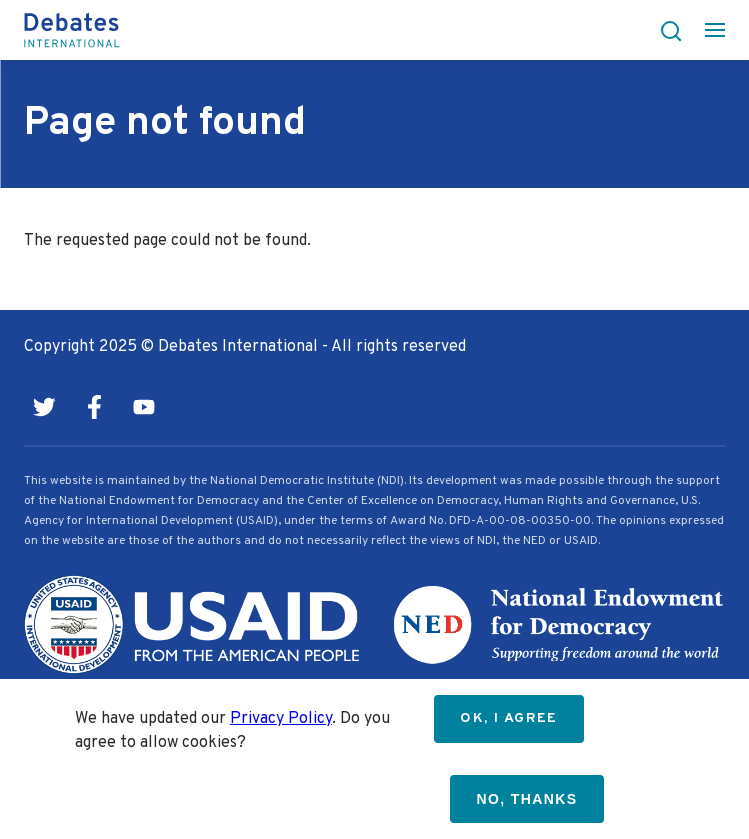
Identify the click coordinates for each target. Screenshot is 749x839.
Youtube (144, 407)
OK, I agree (508, 718)
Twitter (44, 407)
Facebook (94, 407)
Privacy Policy (281, 719)
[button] (665, 30)
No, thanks (526, 799)
